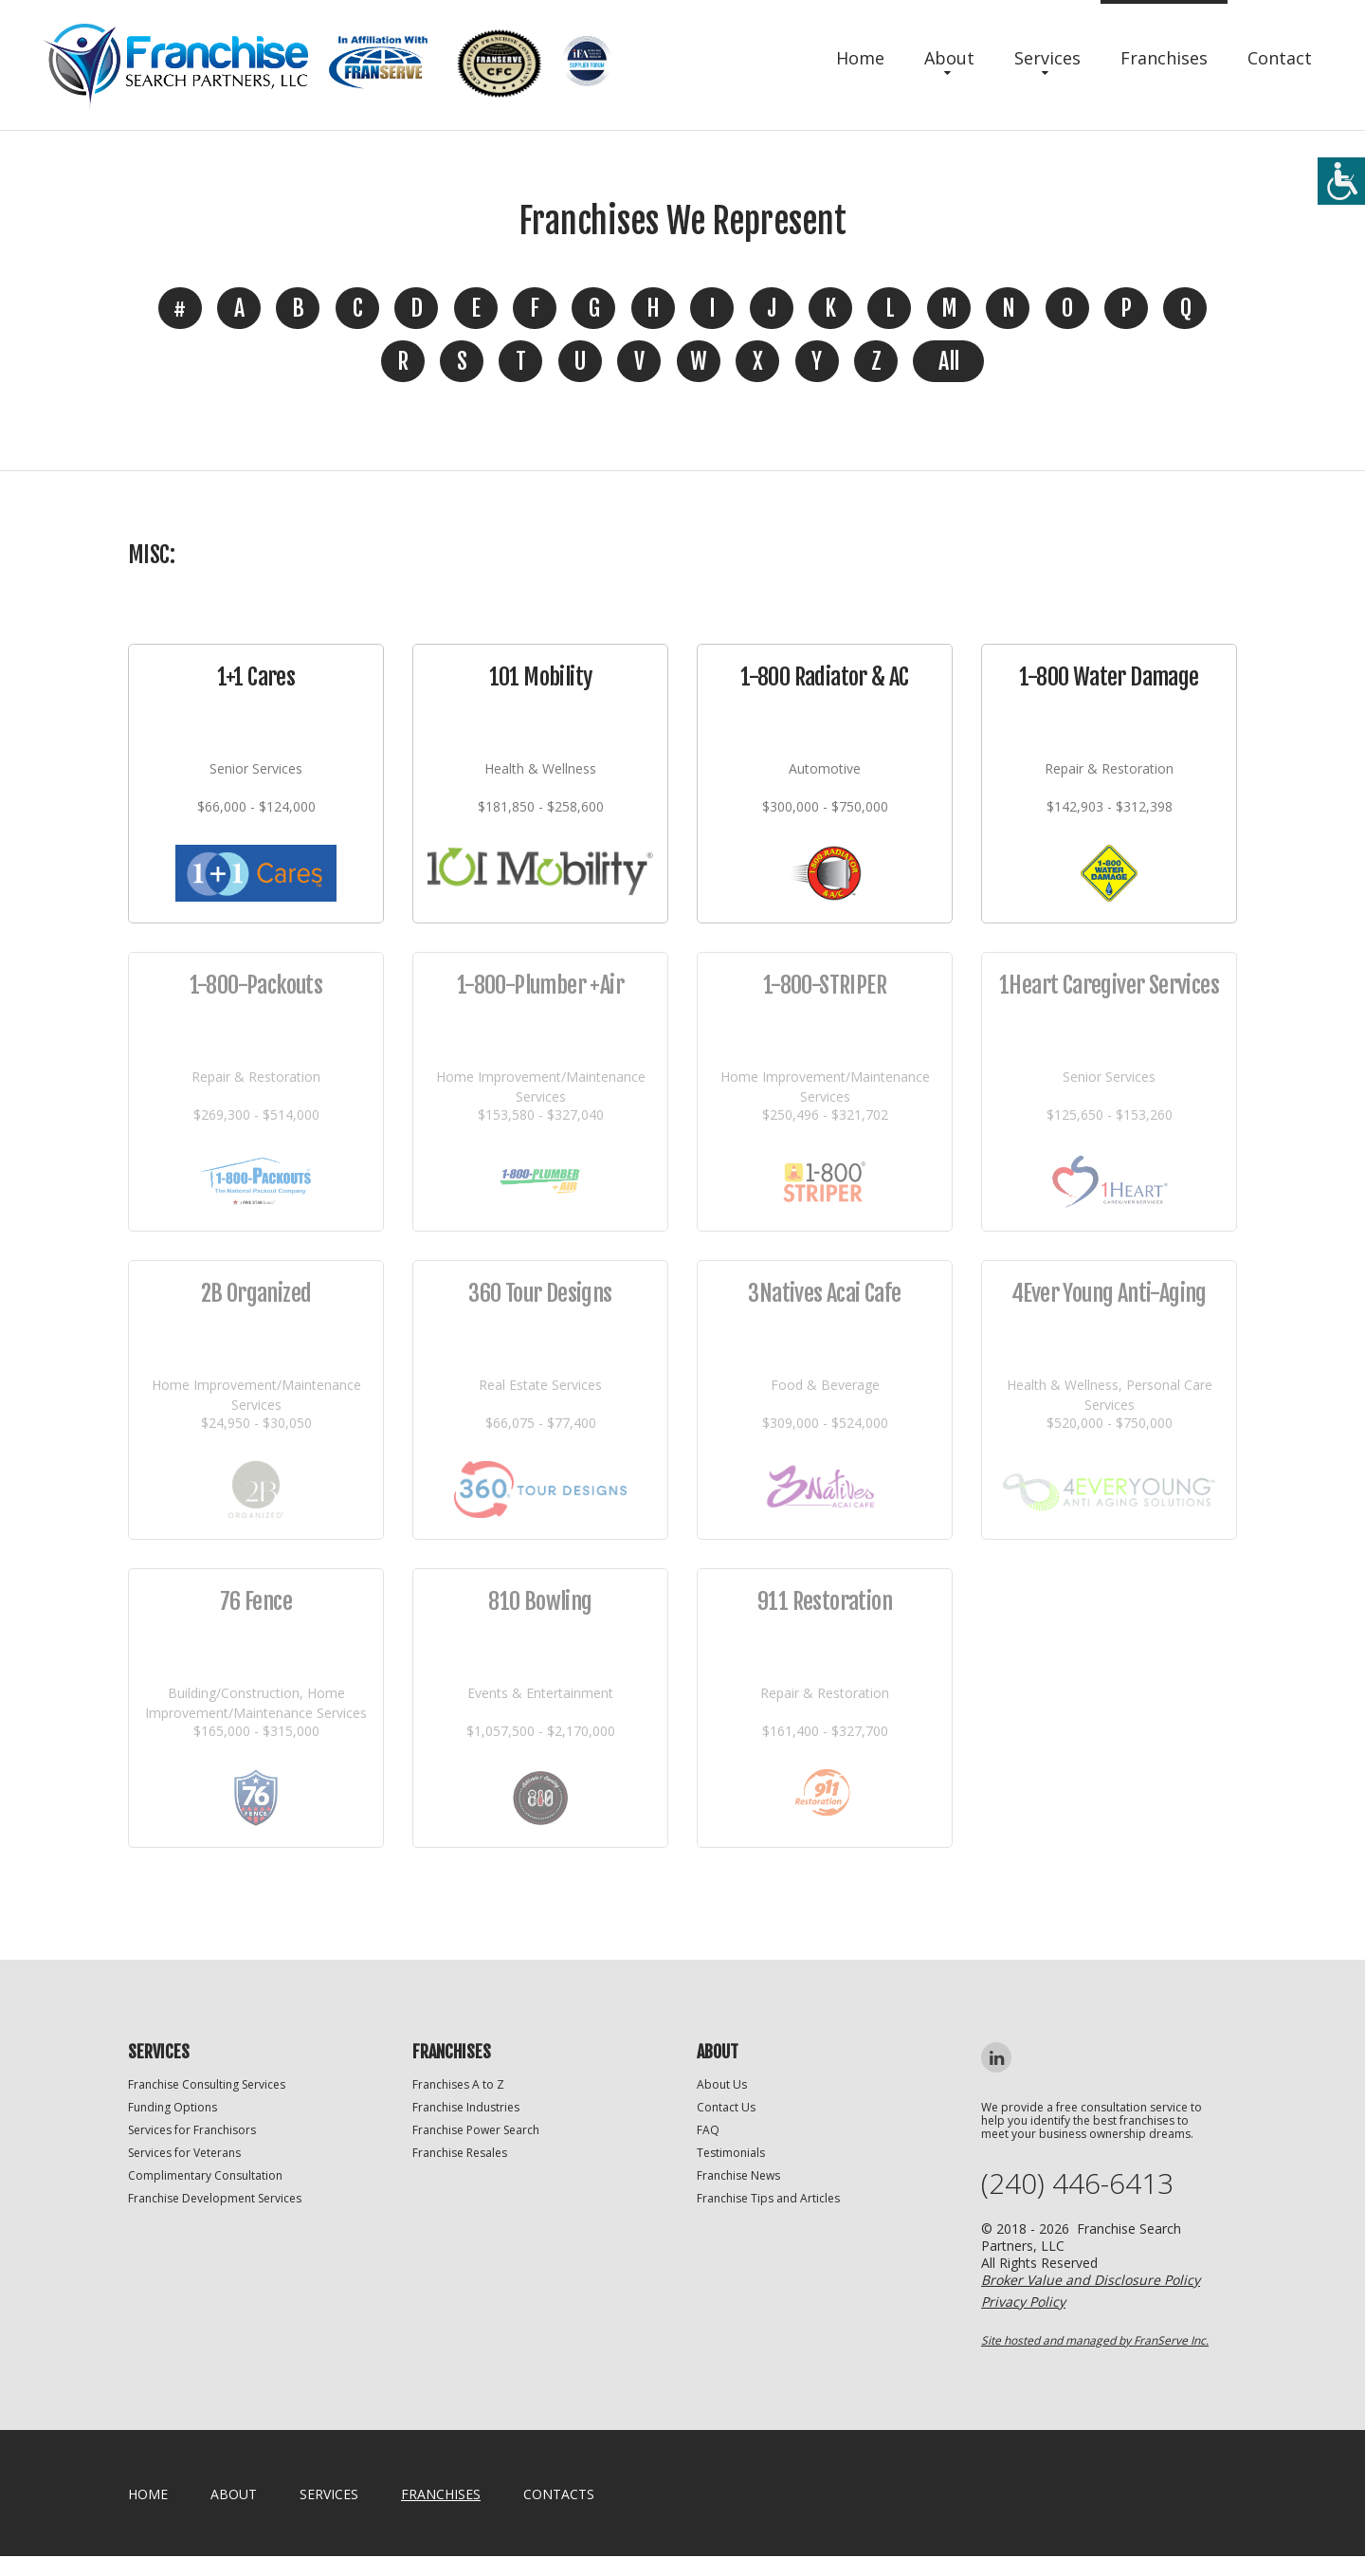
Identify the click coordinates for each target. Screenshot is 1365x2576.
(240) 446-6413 (1077, 2183)
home (148, 2494)
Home (860, 57)
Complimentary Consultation (205, 2175)
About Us (722, 2084)
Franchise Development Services (214, 2198)
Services (1047, 57)
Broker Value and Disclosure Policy (1090, 2280)
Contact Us (726, 2107)
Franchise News (738, 2175)
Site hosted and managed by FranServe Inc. (1095, 2340)
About (949, 57)
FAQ (708, 2130)
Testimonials (731, 2153)
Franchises (1164, 57)
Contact (1279, 57)
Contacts (558, 2494)
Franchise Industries (465, 2107)
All (948, 361)
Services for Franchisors (192, 2130)
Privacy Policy (1023, 2302)
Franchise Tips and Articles (768, 2198)
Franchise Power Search (475, 2130)
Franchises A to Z (458, 2084)
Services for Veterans (184, 2153)
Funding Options (172, 2107)
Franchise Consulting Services (206, 2084)
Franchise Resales (459, 2153)
